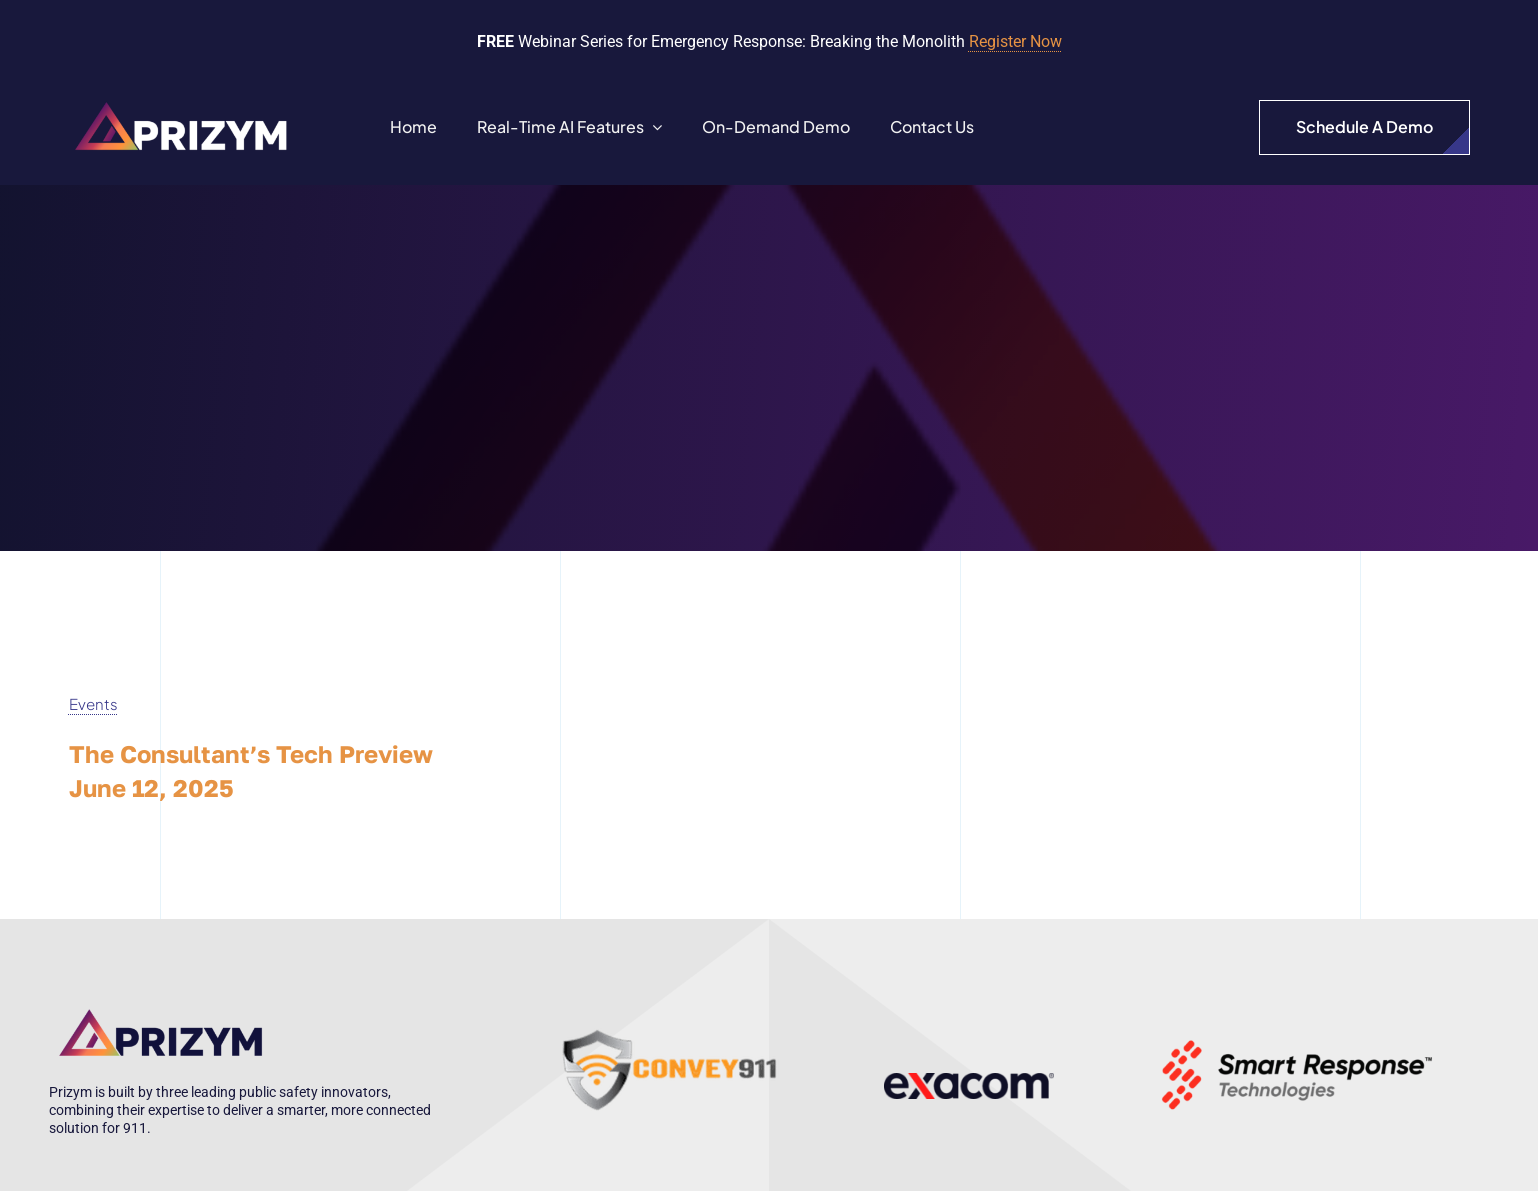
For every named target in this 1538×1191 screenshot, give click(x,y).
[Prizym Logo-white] (183, 100)
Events (93, 703)
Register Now (1015, 41)
